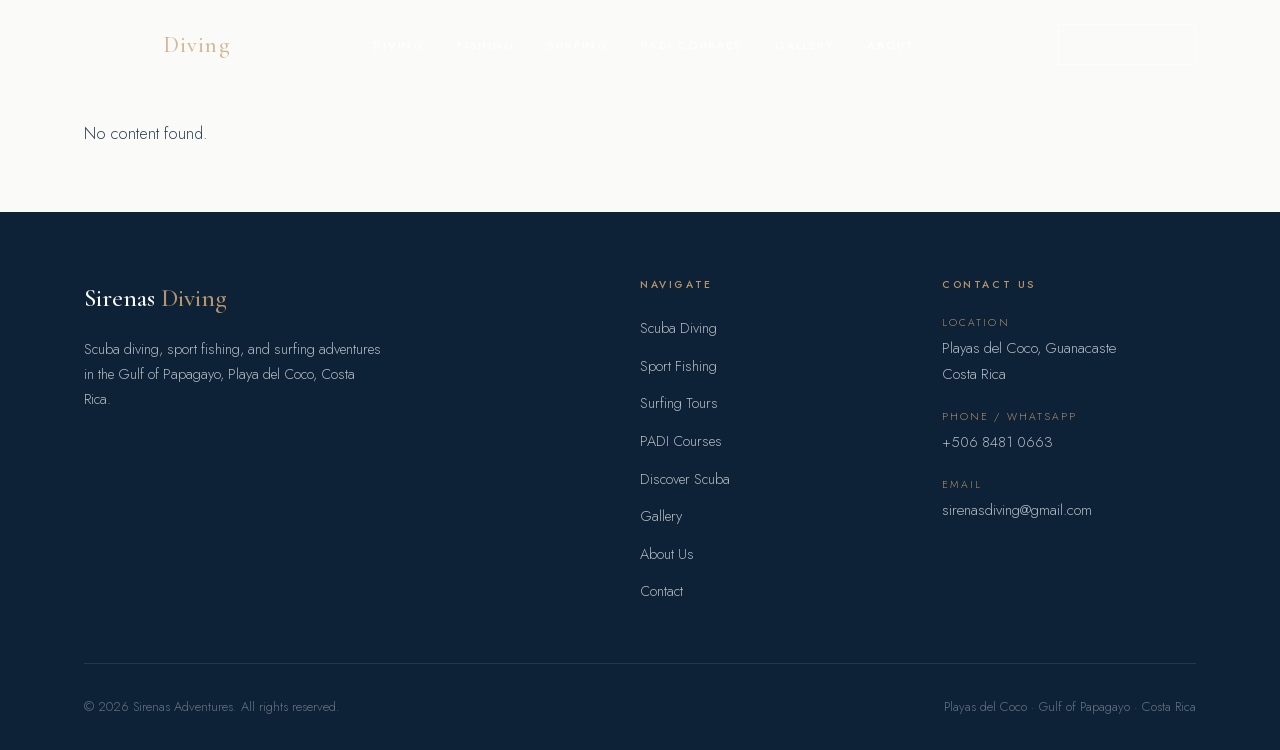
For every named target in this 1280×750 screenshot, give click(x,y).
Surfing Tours (679, 403)
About (891, 45)
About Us (667, 554)
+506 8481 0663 (997, 442)
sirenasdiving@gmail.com (1017, 510)
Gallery (805, 45)
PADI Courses (692, 45)
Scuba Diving (678, 328)
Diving (399, 45)
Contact (661, 591)
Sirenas (155, 297)
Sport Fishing (678, 366)
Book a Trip (1127, 44)
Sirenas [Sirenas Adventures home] (157, 44)
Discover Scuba (685, 479)
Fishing (486, 45)
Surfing (578, 45)
